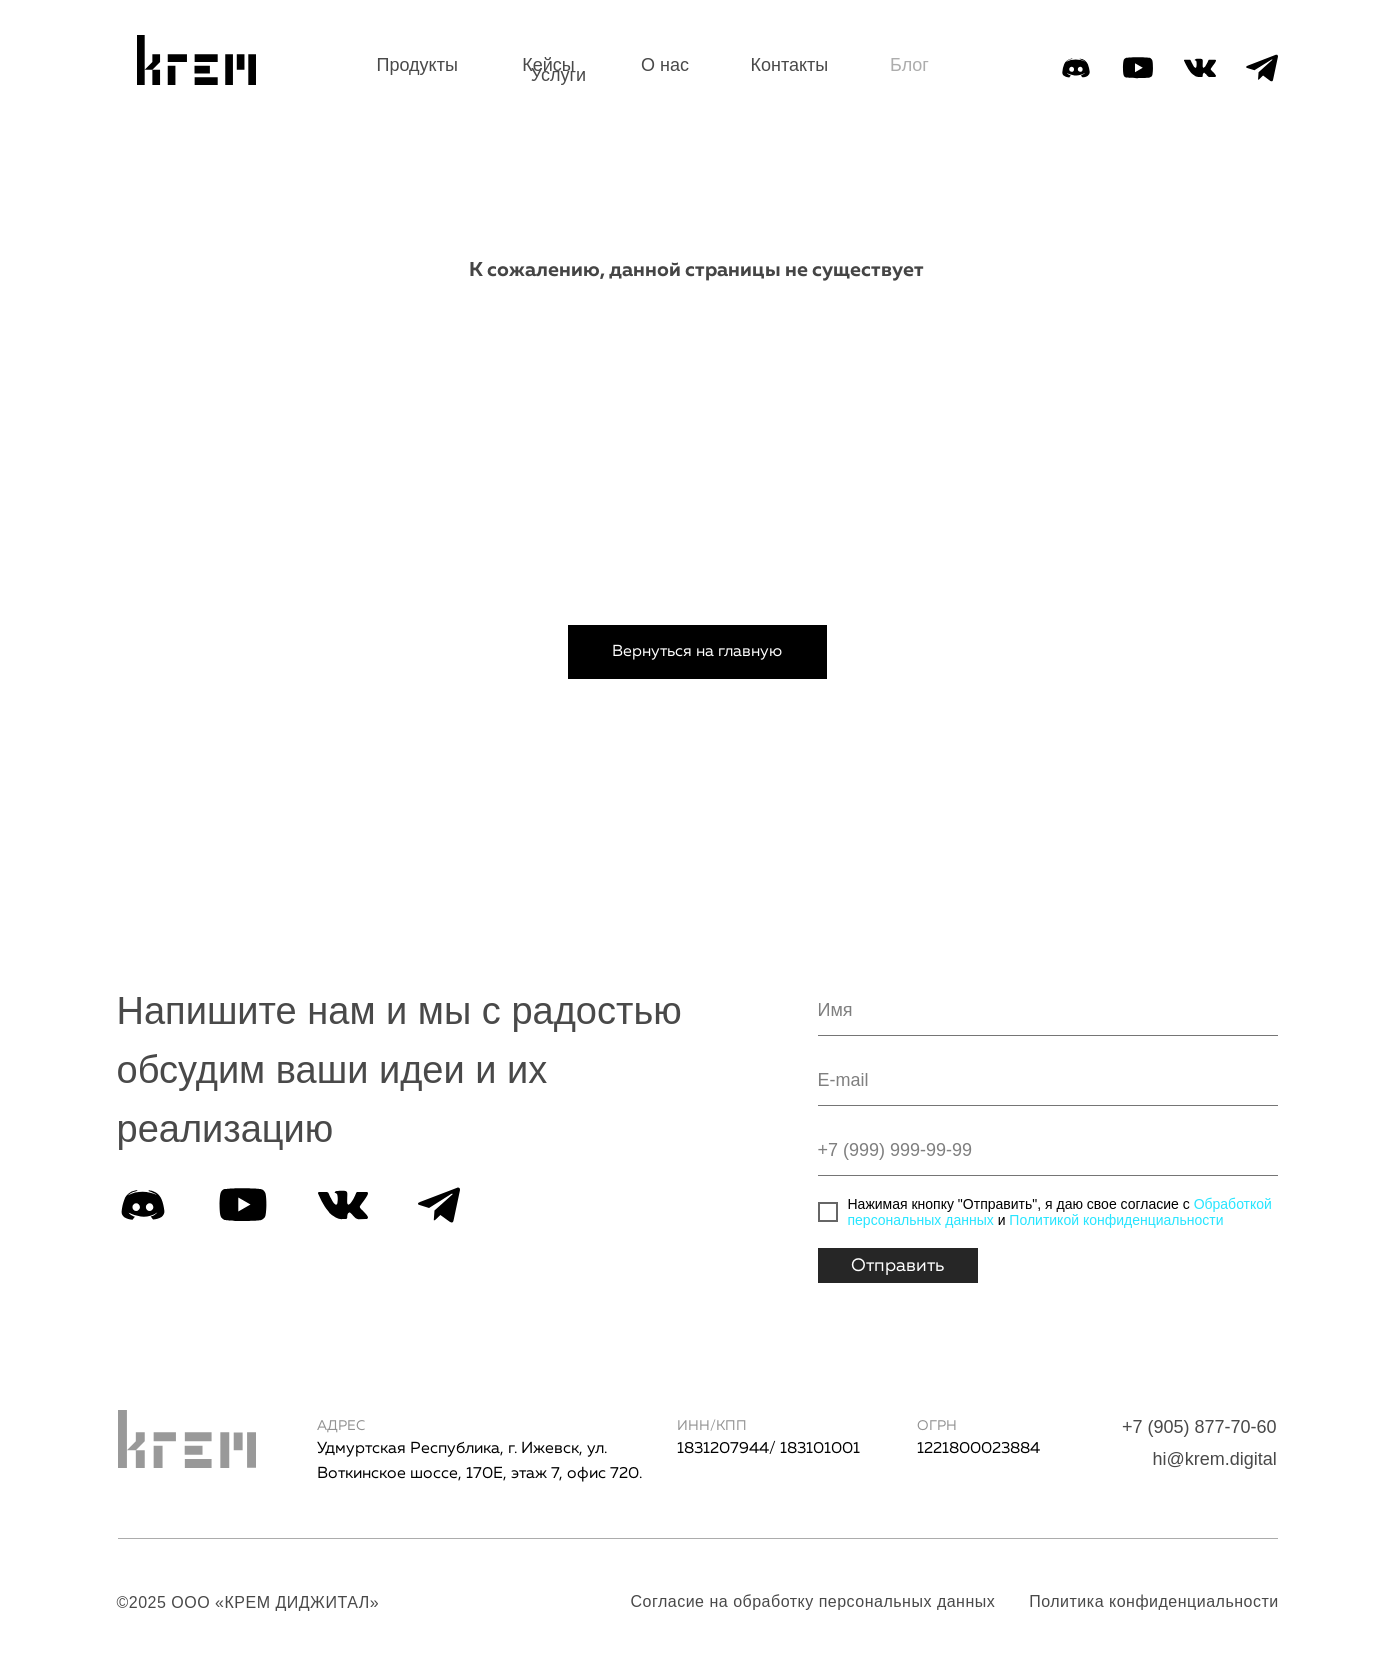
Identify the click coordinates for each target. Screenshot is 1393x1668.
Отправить (897, 1266)
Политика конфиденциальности (1154, 1601)
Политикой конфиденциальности (1116, 1220)
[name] (1048, 1011)
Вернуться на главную (697, 652)
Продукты (417, 65)
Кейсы (548, 65)
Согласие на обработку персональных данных (813, 1601)
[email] (1048, 1081)
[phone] (1048, 1151)
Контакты (790, 65)
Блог (909, 65)
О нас (665, 65)
